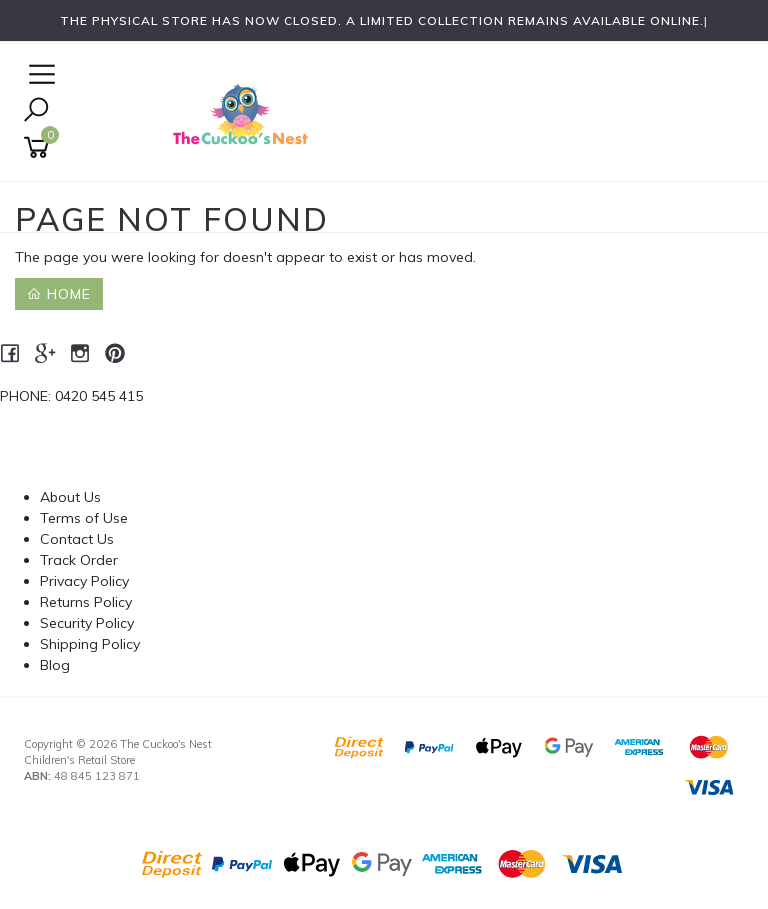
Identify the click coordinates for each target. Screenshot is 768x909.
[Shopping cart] (40, 147)
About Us (70, 497)
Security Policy (87, 623)
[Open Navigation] (39, 75)
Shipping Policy (90, 644)
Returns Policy (86, 602)
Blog (55, 665)
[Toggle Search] (36, 111)
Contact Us (77, 539)
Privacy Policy (84, 581)
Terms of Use (84, 518)
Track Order (79, 560)
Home (59, 294)
